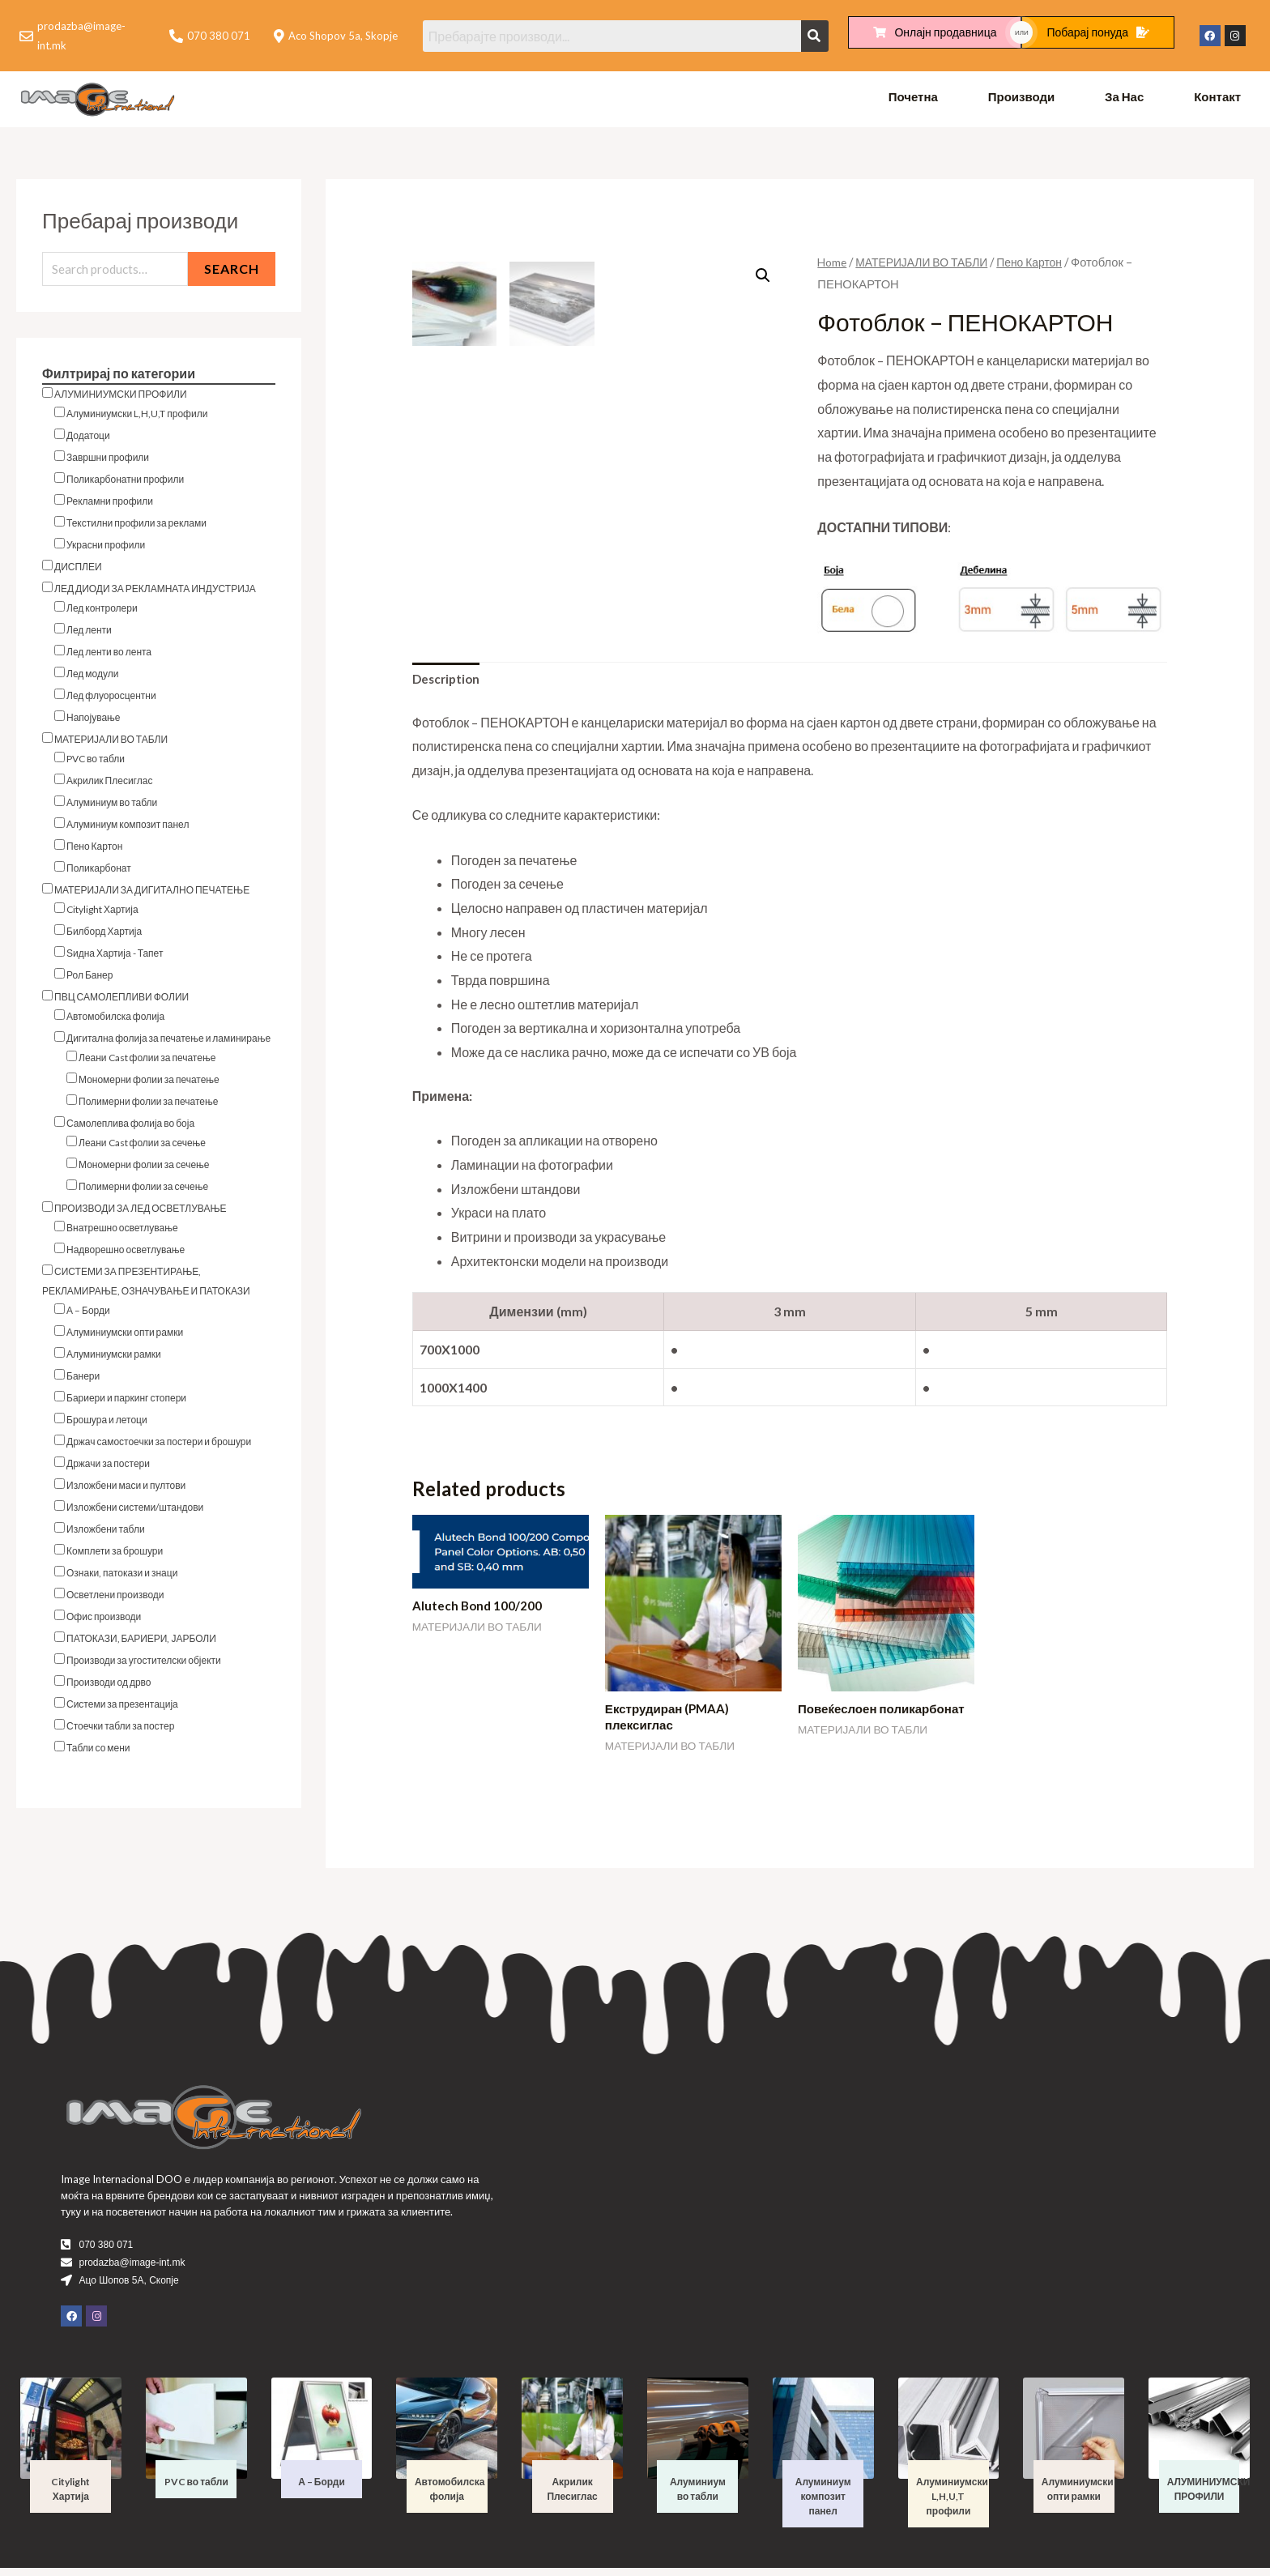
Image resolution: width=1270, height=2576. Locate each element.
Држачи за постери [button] (108, 1468)
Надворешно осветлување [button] (125, 1254)
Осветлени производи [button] (115, 1599)
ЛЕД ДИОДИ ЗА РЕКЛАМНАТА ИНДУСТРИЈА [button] (155, 593)
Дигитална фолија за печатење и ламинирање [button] (168, 1043)
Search (231, 272)
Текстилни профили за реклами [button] (136, 528)
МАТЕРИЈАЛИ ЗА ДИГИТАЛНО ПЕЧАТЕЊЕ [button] (151, 895)
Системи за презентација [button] (122, 1709)
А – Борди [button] (88, 1315)
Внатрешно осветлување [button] (122, 1232)
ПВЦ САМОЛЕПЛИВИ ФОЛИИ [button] (121, 1002)
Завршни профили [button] (107, 462)
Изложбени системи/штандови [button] (134, 1512)
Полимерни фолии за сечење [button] (143, 1191)
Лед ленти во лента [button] (108, 656)
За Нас (1124, 100)
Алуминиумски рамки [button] (113, 1359)
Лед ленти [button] (89, 635)
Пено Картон (1041, 265)
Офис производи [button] (103, 1621)
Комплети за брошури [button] (114, 1556)
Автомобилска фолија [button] (115, 1021)
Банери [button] (83, 1381)
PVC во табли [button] (95, 763)
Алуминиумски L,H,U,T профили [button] (136, 418)
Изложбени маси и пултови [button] (125, 1490)
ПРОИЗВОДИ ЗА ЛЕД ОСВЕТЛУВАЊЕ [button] (140, 1213)
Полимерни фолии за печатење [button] (148, 1106)
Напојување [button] (93, 722)
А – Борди (321, 2490)
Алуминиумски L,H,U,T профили (952, 2504)
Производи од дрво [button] (108, 1687)
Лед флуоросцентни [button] (111, 700)
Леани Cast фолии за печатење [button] (147, 1062)
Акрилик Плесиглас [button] (109, 785)
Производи (1021, 100)
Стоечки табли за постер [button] (120, 1731)
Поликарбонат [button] (98, 873)
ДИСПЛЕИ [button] (78, 571)
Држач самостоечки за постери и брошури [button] (158, 1446)
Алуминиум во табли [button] (111, 807)
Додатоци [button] (88, 440)
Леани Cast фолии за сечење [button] (142, 1147)
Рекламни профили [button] (109, 506)
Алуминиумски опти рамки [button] (124, 1337)
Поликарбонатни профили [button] (125, 484)
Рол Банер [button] (89, 980)
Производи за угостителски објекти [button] (143, 1665)
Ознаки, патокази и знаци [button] (121, 1578)
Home (833, 265)
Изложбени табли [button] (105, 1534)
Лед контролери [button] (102, 613)
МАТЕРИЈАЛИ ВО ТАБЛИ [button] (111, 744)
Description (448, 683)
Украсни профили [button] (105, 550)
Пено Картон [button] (94, 851)
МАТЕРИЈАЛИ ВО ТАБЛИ (928, 265)
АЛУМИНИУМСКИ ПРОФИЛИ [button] (120, 399)
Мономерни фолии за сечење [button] (144, 1169)
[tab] (448, 683)
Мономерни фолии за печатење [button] (149, 1084)
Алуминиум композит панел (823, 2504)
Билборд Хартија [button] (104, 936)
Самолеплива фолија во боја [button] (130, 1128)
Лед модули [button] (92, 678)
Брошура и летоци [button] (106, 1424)
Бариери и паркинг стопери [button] (126, 1403)
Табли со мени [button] (98, 1752)
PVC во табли (196, 2490)
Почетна (913, 100)
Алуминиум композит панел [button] (127, 829)
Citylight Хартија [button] (102, 914)
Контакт (1217, 100)
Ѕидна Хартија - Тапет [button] (114, 958)
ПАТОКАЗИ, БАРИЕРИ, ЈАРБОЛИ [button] (141, 1643)
